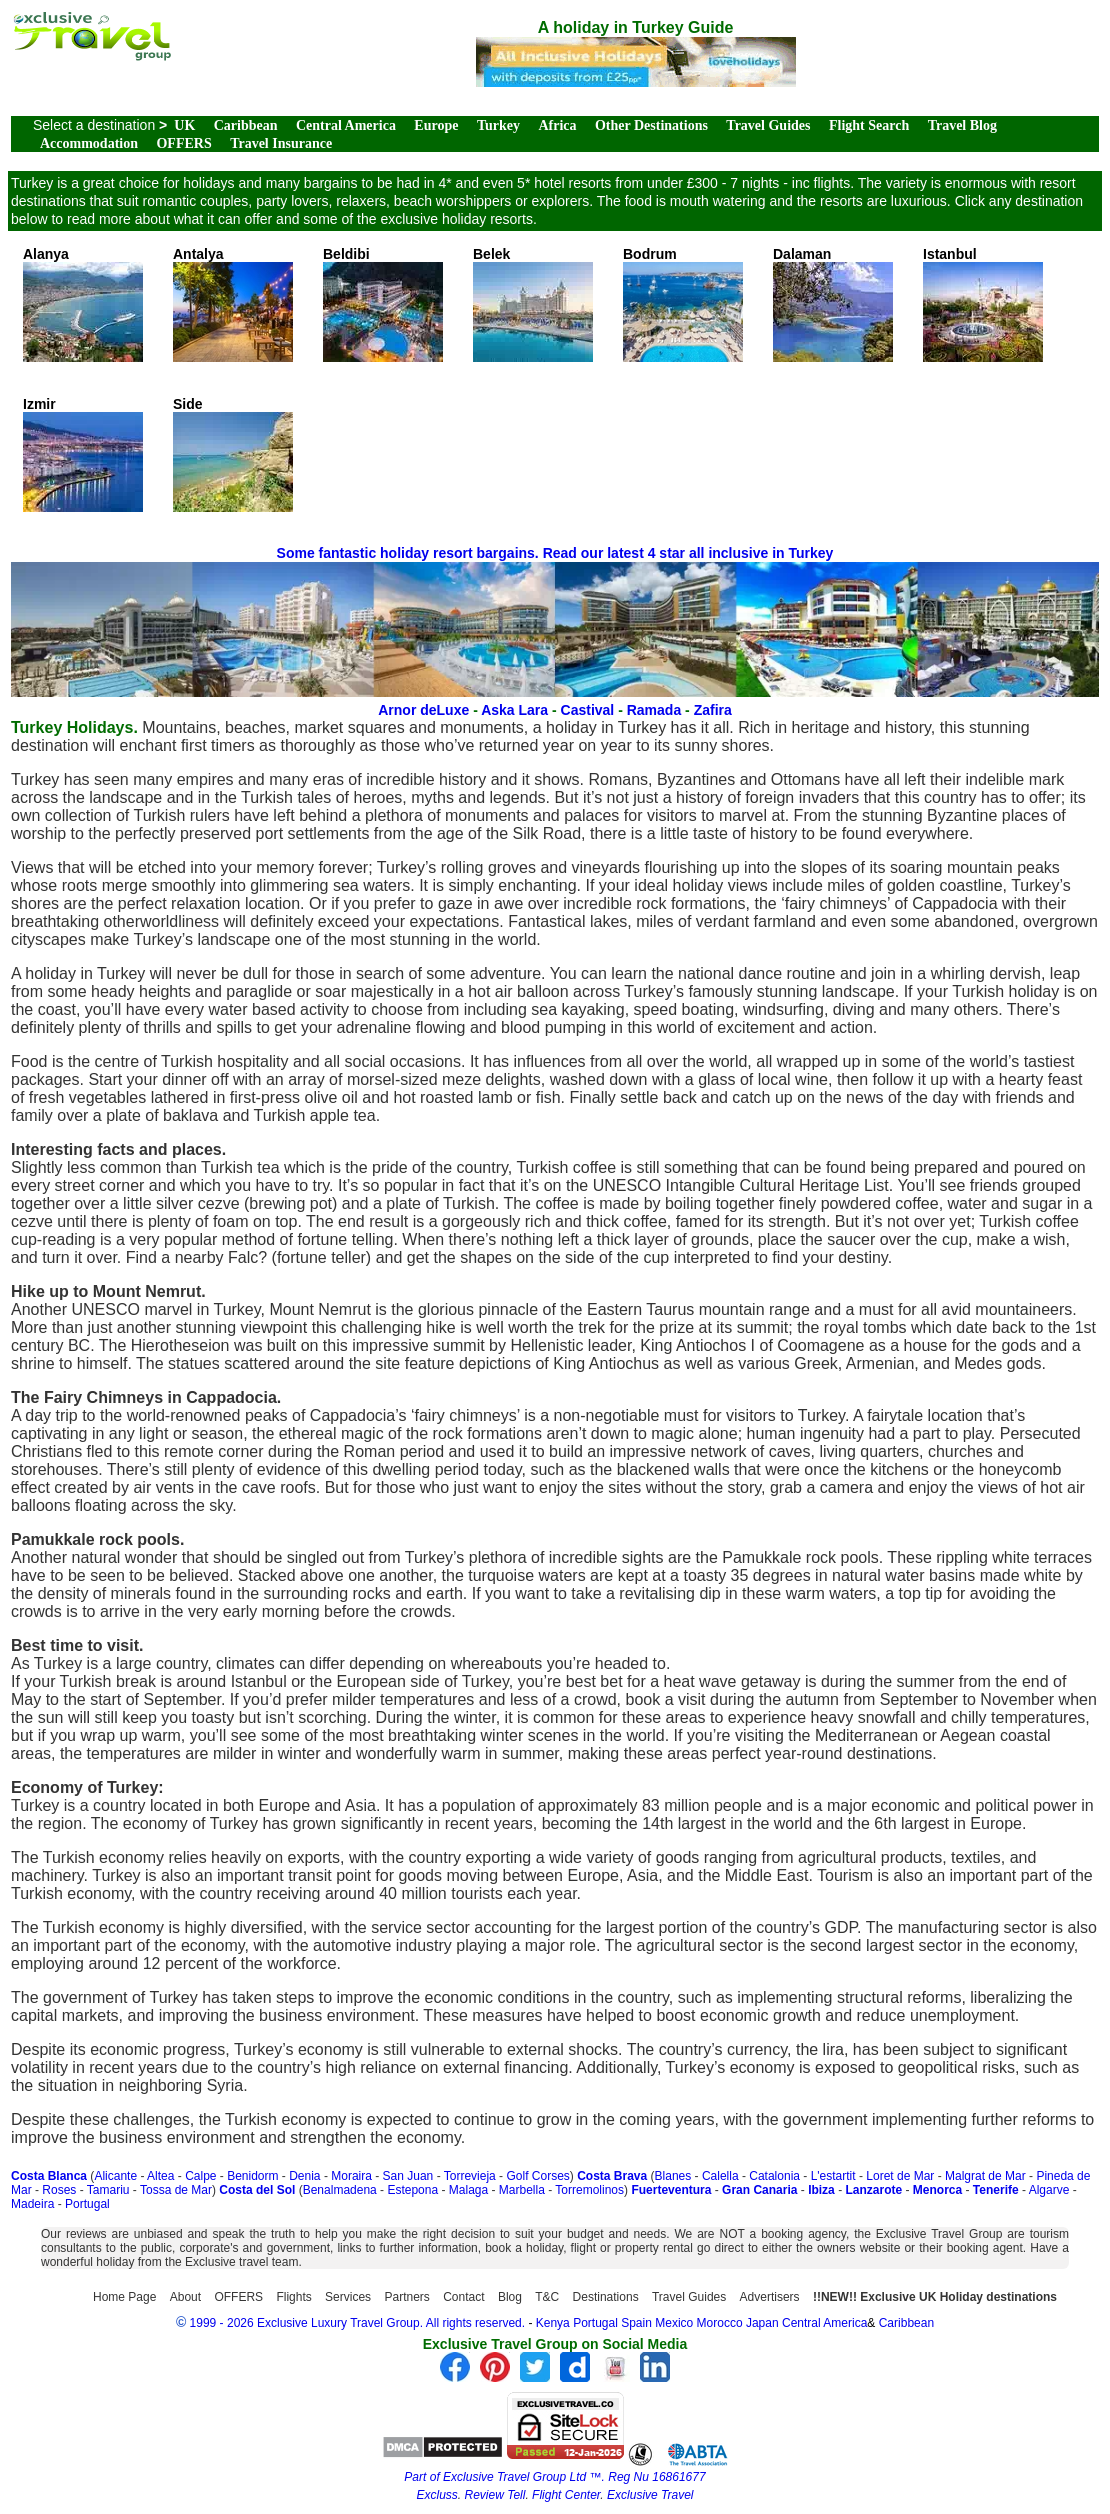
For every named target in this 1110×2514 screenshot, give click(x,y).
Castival (588, 710)
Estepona (412, 2190)
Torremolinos (589, 2190)
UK (184, 125)
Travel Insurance (281, 143)
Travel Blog (962, 125)
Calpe (200, 2176)
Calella (720, 2176)
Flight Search (869, 125)
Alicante (115, 2176)
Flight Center (566, 2495)
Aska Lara (514, 710)
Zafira (713, 710)
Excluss (437, 2495)
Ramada (654, 710)
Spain (636, 2323)
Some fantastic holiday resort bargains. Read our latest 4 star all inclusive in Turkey (555, 553)
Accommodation (89, 143)
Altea (160, 2176)
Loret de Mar (900, 2176)
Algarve (1049, 2190)
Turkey (498, 125)
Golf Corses (537, 2176)
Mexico (674, 2323)
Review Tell (495, 2495)
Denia (304, 2176)
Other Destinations (651, 125)
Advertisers (770, 2297)
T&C (547, 2297)
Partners (406, 2297)
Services (348, 2297)
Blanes (673, 2176)
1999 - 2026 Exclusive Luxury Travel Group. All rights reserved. (358, 2323)
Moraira (351, 2176)
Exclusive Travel (650, 2495)
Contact (463, 2297)
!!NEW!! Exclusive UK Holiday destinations (935, 2297)
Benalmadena (340, 2190)
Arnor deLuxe (423, 710)
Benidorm (252, 2176)
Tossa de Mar (176, 2190)
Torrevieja (470, 2176)
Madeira (32, 2204)
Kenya (553, 2323)
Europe (436, 125)
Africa (557, 125)
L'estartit (833, 2176)
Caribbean (246, 125)
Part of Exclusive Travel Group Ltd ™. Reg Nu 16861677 (554, 2477)
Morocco (720, 2323)
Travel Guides (768, 125)
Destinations (606, 2297)
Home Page (124, 2297)
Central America (346, 125)
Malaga (468, 2190)
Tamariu (108, 2190)
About (185, 2297)
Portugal (87, 2204)
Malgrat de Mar (985, 2176)
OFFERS (183, 143)
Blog (510, 2297)
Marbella (522, 2190)
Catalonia (774, 2176)
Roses (59, 2190)
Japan (762, 2323)
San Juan (408, 2176)
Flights (293, 2297)
